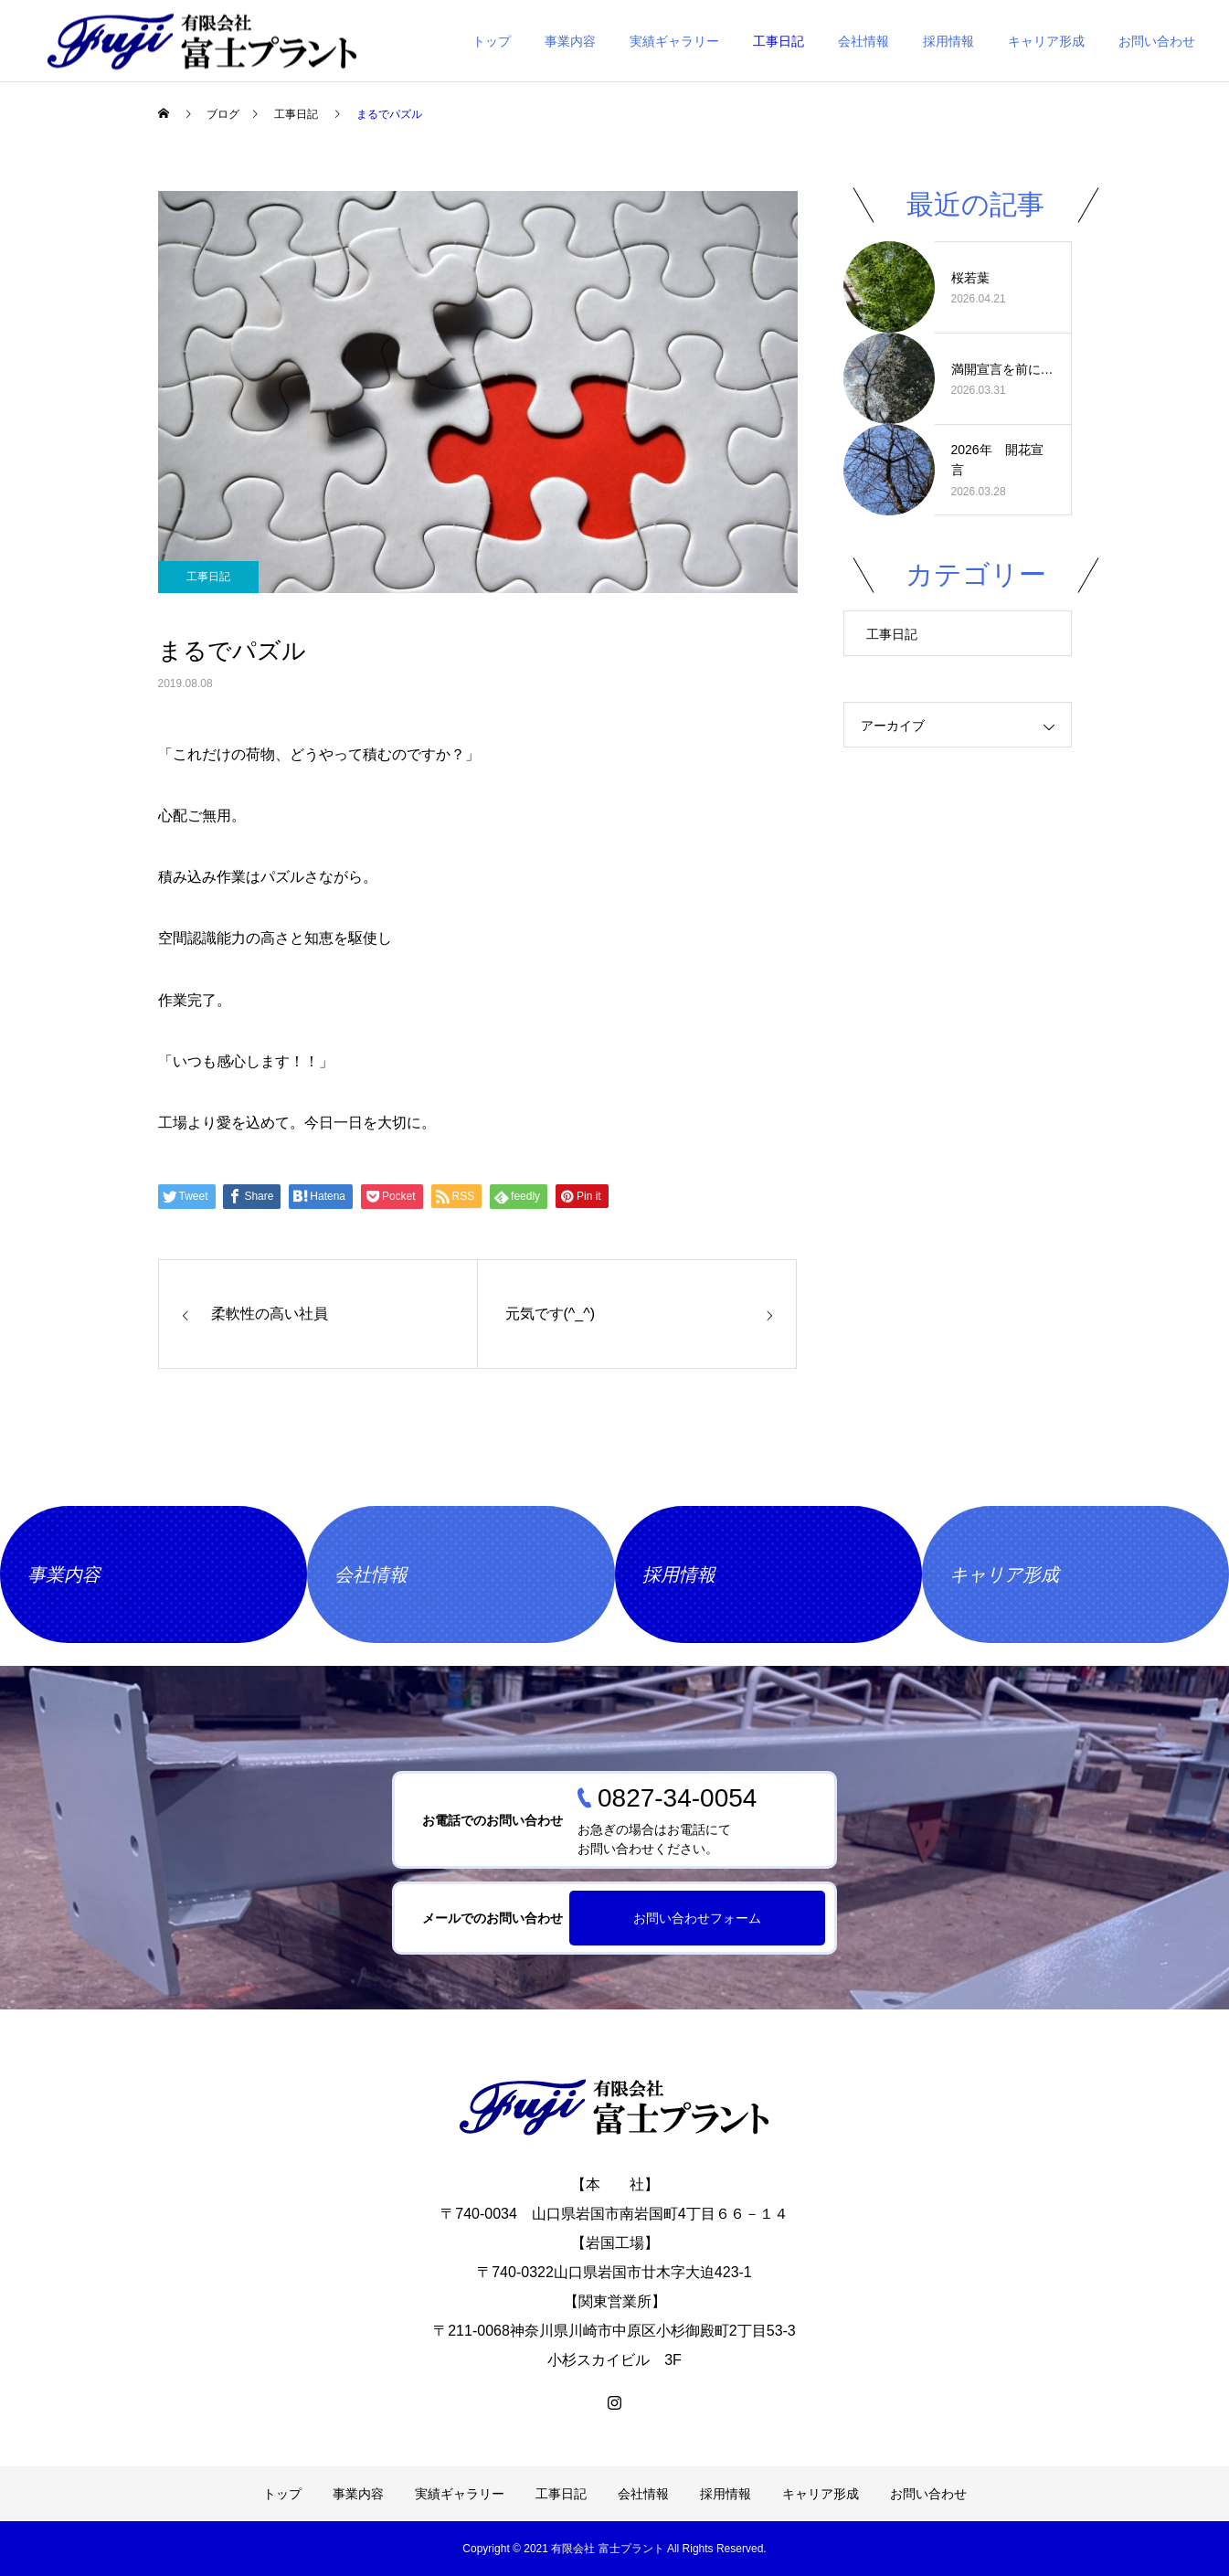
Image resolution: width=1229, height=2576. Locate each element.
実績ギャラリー (674, 41)
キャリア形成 (1046, 41)
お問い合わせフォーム (697, 1918)
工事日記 (778, 41)
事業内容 (570, 41)
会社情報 (863, 41)
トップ (491, 41)
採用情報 (948, 41)
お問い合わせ (1156, 41)
